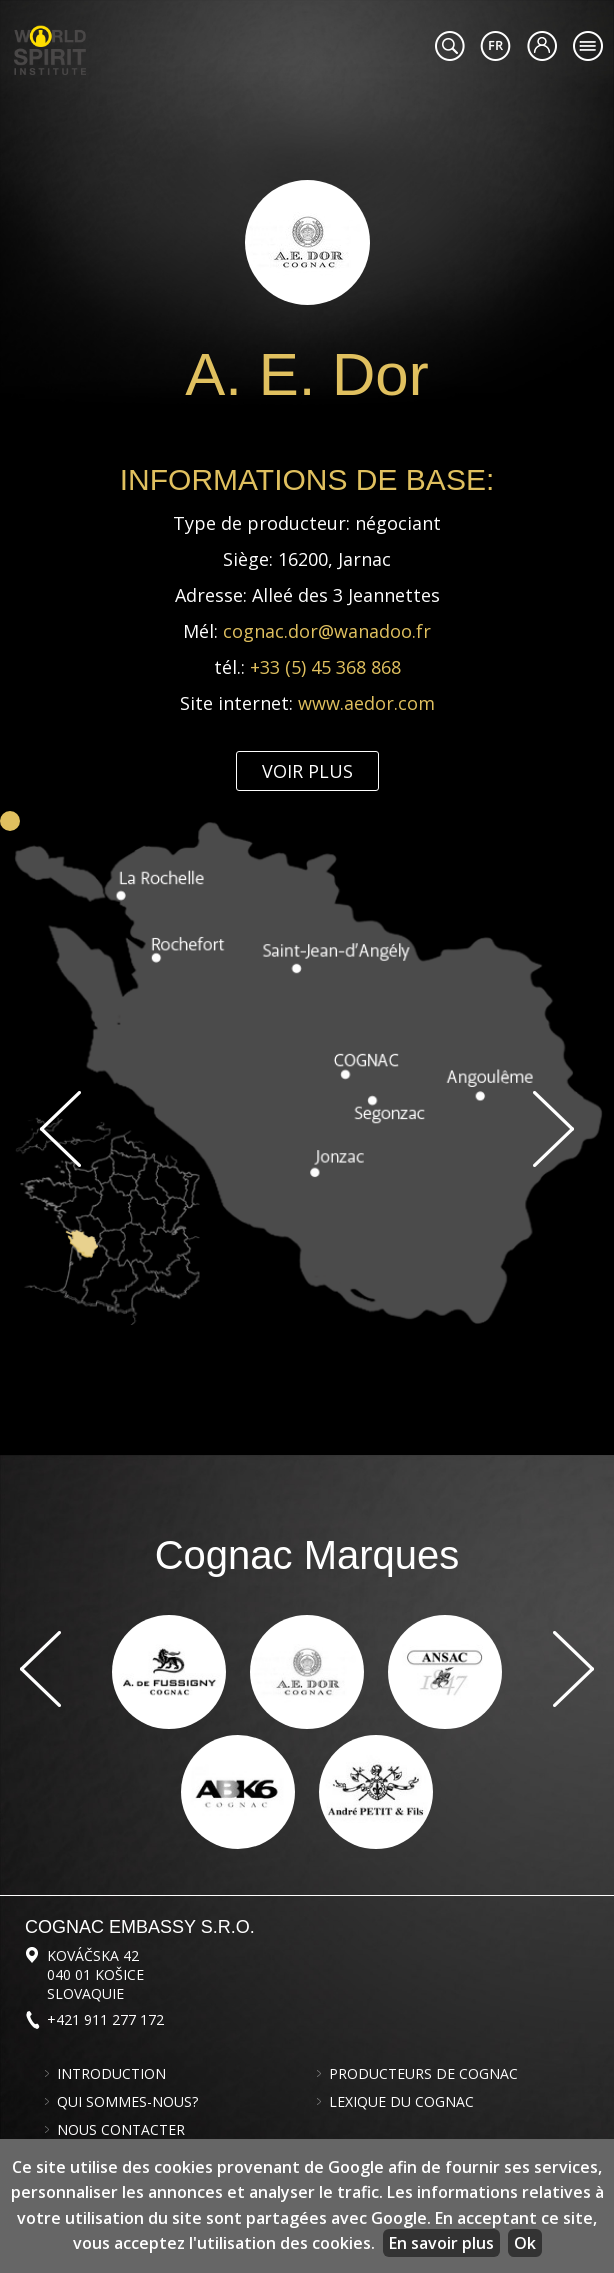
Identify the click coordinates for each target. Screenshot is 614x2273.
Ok (525, 2243)
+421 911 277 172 (105, 2019)
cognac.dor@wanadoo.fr (327, 631)
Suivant (553, 1129)
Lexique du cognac (401, 2102)
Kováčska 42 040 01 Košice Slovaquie (95, 1974)
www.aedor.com (366, 703)
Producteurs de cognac (423, 2074)
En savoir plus (441, 2243)
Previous (60, 1129)
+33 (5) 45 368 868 (325, 667)
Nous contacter (121, 2130)
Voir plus (307, 771)
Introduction (111, 2074)
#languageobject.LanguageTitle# (495, 46)
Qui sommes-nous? (127, 2102)
